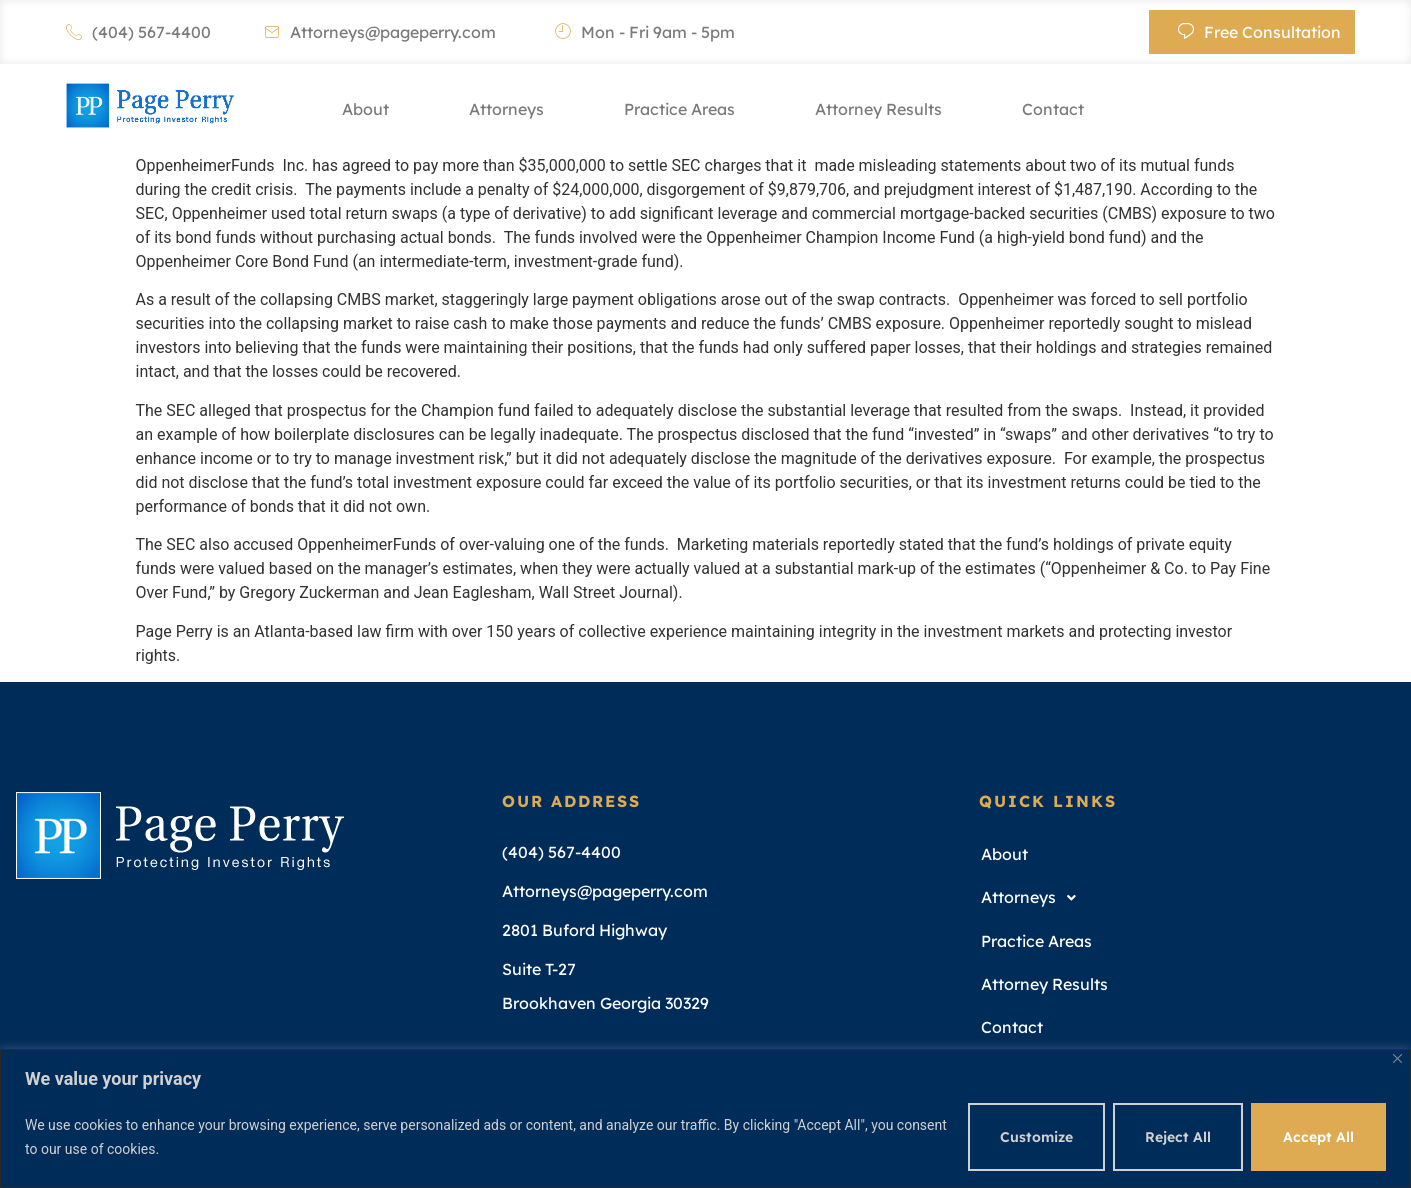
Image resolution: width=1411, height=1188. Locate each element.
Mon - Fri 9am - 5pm (645, 32)
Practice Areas (679, 109)
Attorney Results (878, 109)
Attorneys (506, 109)
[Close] (1397, 1058)
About (365, 109)
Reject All (1178, 1137)
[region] (705, 1118)
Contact (1053, 109)
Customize (1036, 1137)
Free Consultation (1259, 32)
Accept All (1318, 1137)
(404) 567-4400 (138, 32)
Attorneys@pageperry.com (380, 32)
